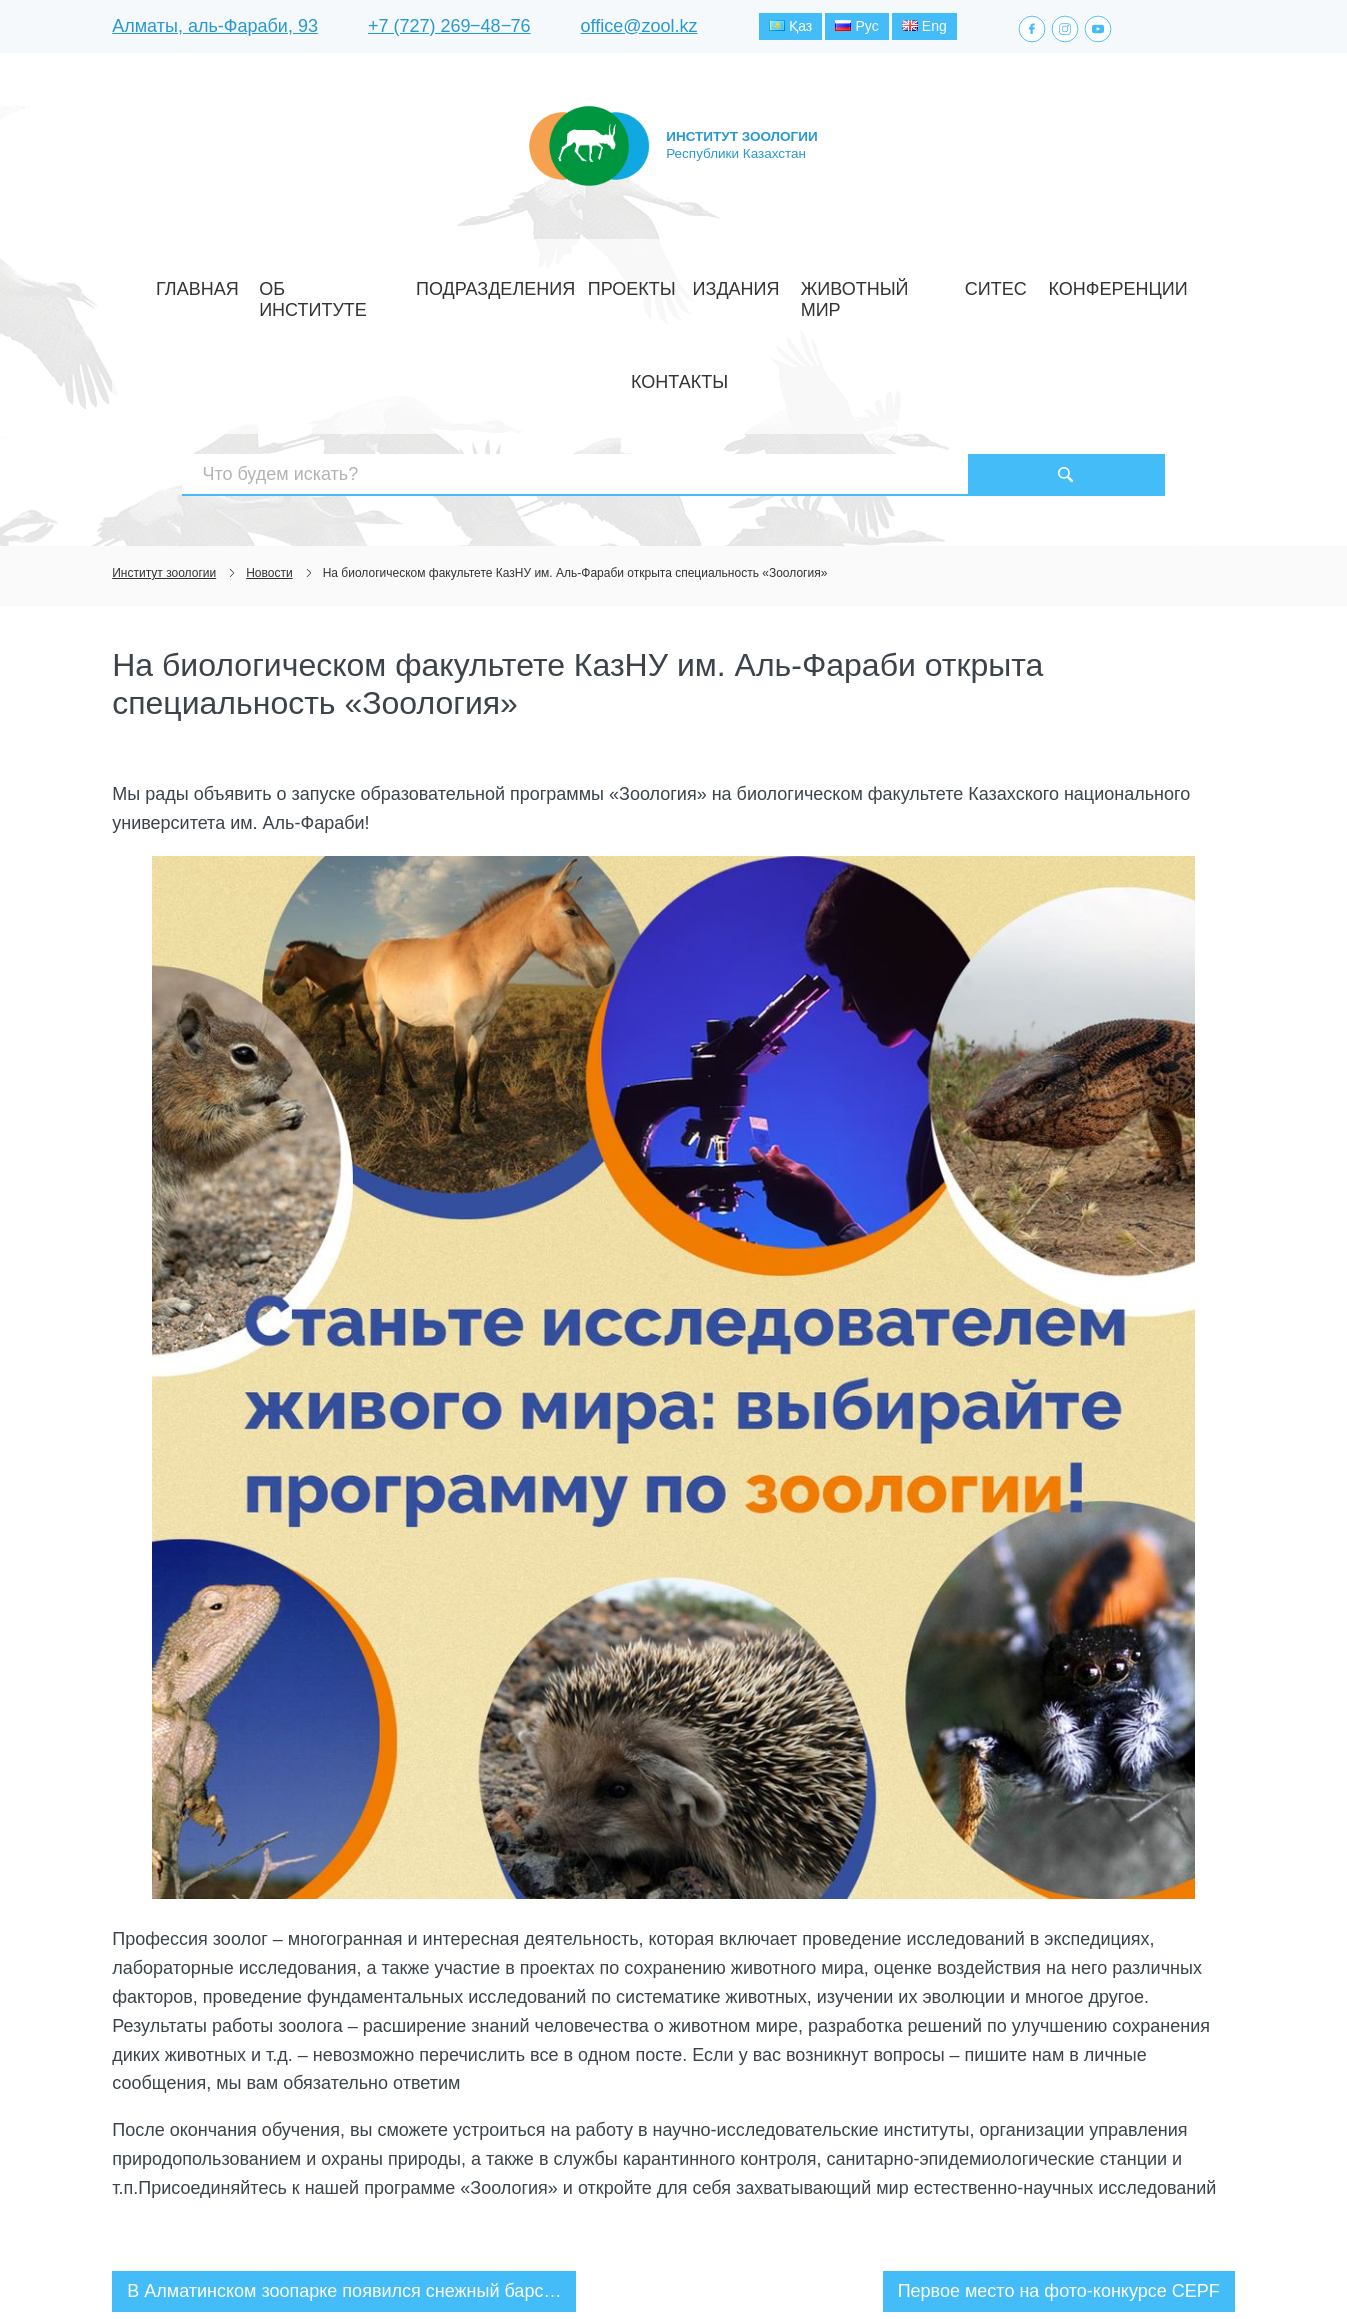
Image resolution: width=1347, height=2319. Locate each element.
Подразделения (490, 283)
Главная (265, 283)
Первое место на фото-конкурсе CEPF (1059, 2150)
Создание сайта (1107, 2267)
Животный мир (786, 283)
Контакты (1076, 283)
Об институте (364, 283)
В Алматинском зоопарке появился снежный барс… (344, 2150)
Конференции (972, 283)
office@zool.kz (639, 29)
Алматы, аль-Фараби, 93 (215, 29)
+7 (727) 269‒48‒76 (449, 29)
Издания (681, 283)
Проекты (599, 283)
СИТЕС (881, 283)
